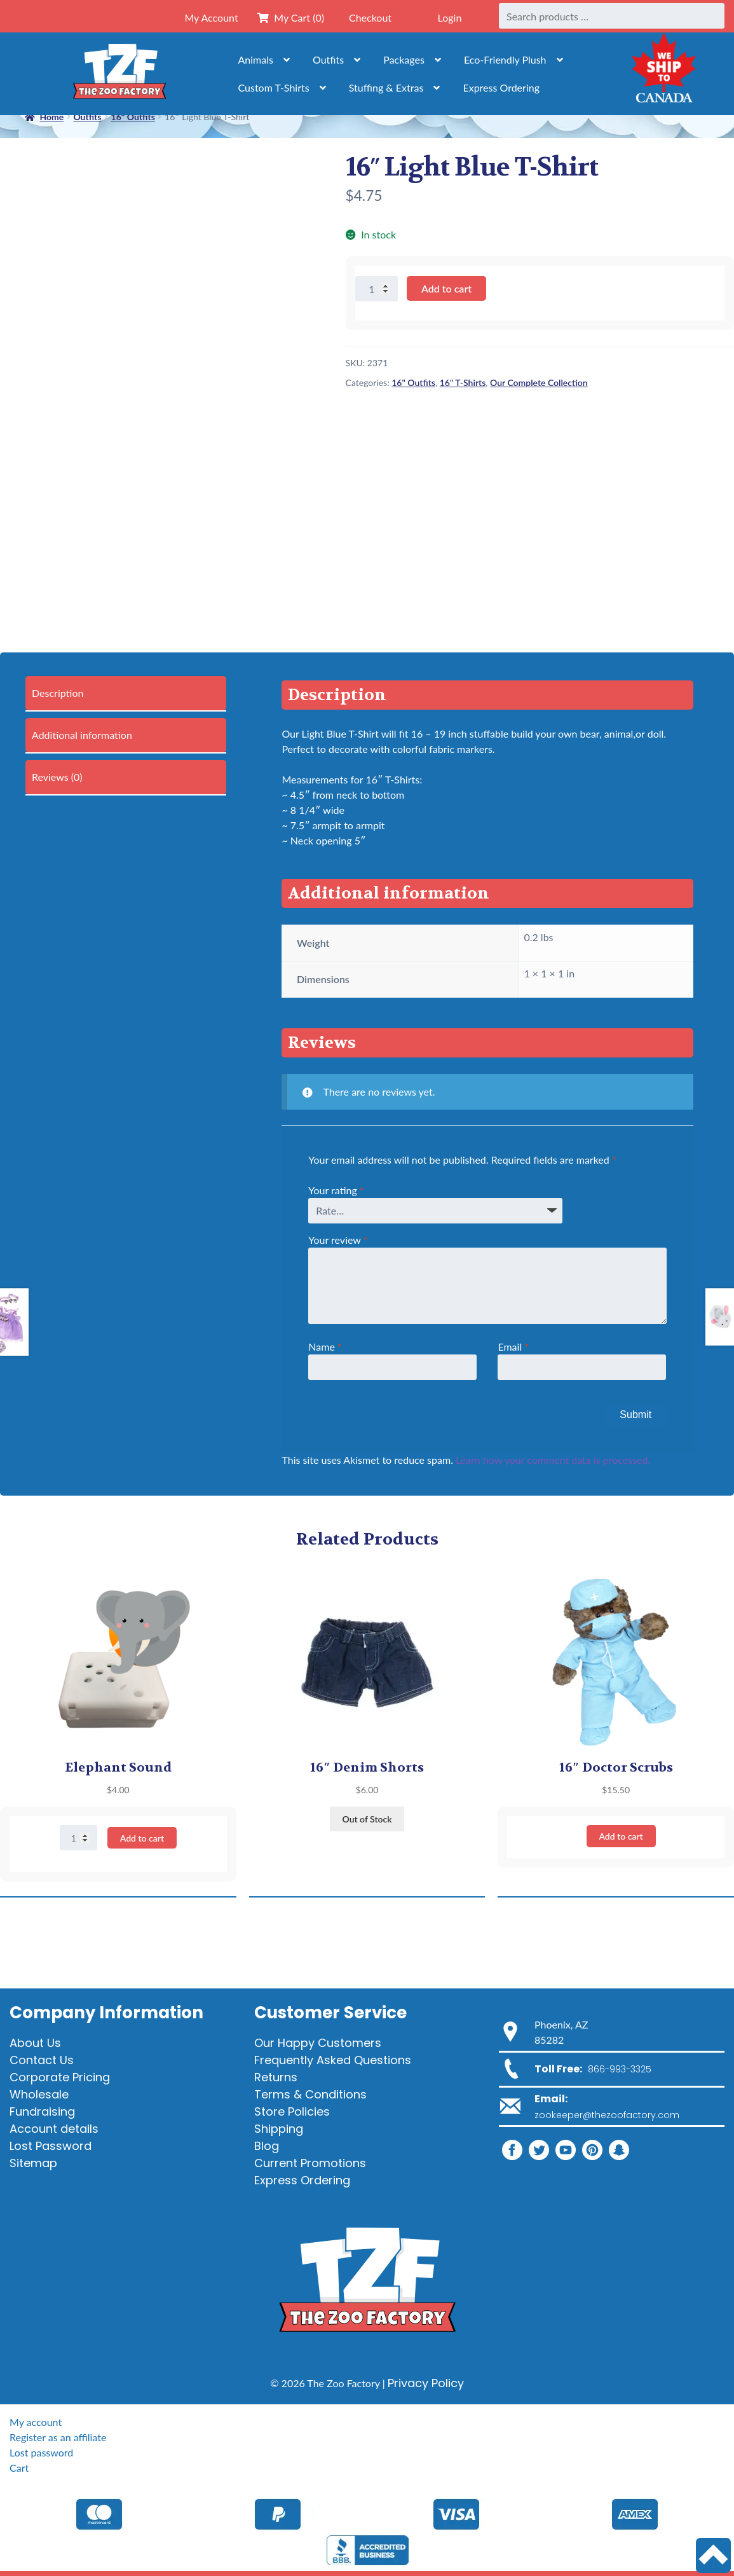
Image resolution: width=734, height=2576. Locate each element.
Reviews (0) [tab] (57, 777)
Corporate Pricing (60, 2077)
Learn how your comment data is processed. (553, 1460)
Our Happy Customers (317, 2043)
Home (51, 116)
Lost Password (51, 2146)
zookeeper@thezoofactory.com (606, 2115)
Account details (54, 2129)
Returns (275, 2077)
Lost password (41, 2452)
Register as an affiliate (58, 2437)
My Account (211, 17)
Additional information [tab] (82, 735)
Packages (404, 59)
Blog (266, 2146)
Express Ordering (501, 87)
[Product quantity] (376, 288)
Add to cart (446, 288)
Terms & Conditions (310, 2094)
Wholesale (39, 2094)
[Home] (119, 73)
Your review (337, 1240)
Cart (19, 2468)
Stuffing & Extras (386, 87)
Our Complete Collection (539, 382)
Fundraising (42, 2111)
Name (324, 1346)
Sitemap (33, 2163)
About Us (35, 2043)
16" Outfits (413, 382)
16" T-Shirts (463, 382)
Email (513, 1346)
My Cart (290, 17)
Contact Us (42, 2060)
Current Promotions (310, 2163)
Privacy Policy (426, 2383)
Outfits (328, 59)
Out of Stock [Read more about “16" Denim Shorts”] (366, 1819)
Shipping (278, 2129)
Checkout (370, 17)
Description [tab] (57, 693)
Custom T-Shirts (273, 87)
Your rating (336, 1190)
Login (450, 17)
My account (36, 2422)
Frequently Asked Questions (332, 2060)
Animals (255, 59)
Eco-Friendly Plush (505, 59)
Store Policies (292, 2111)
